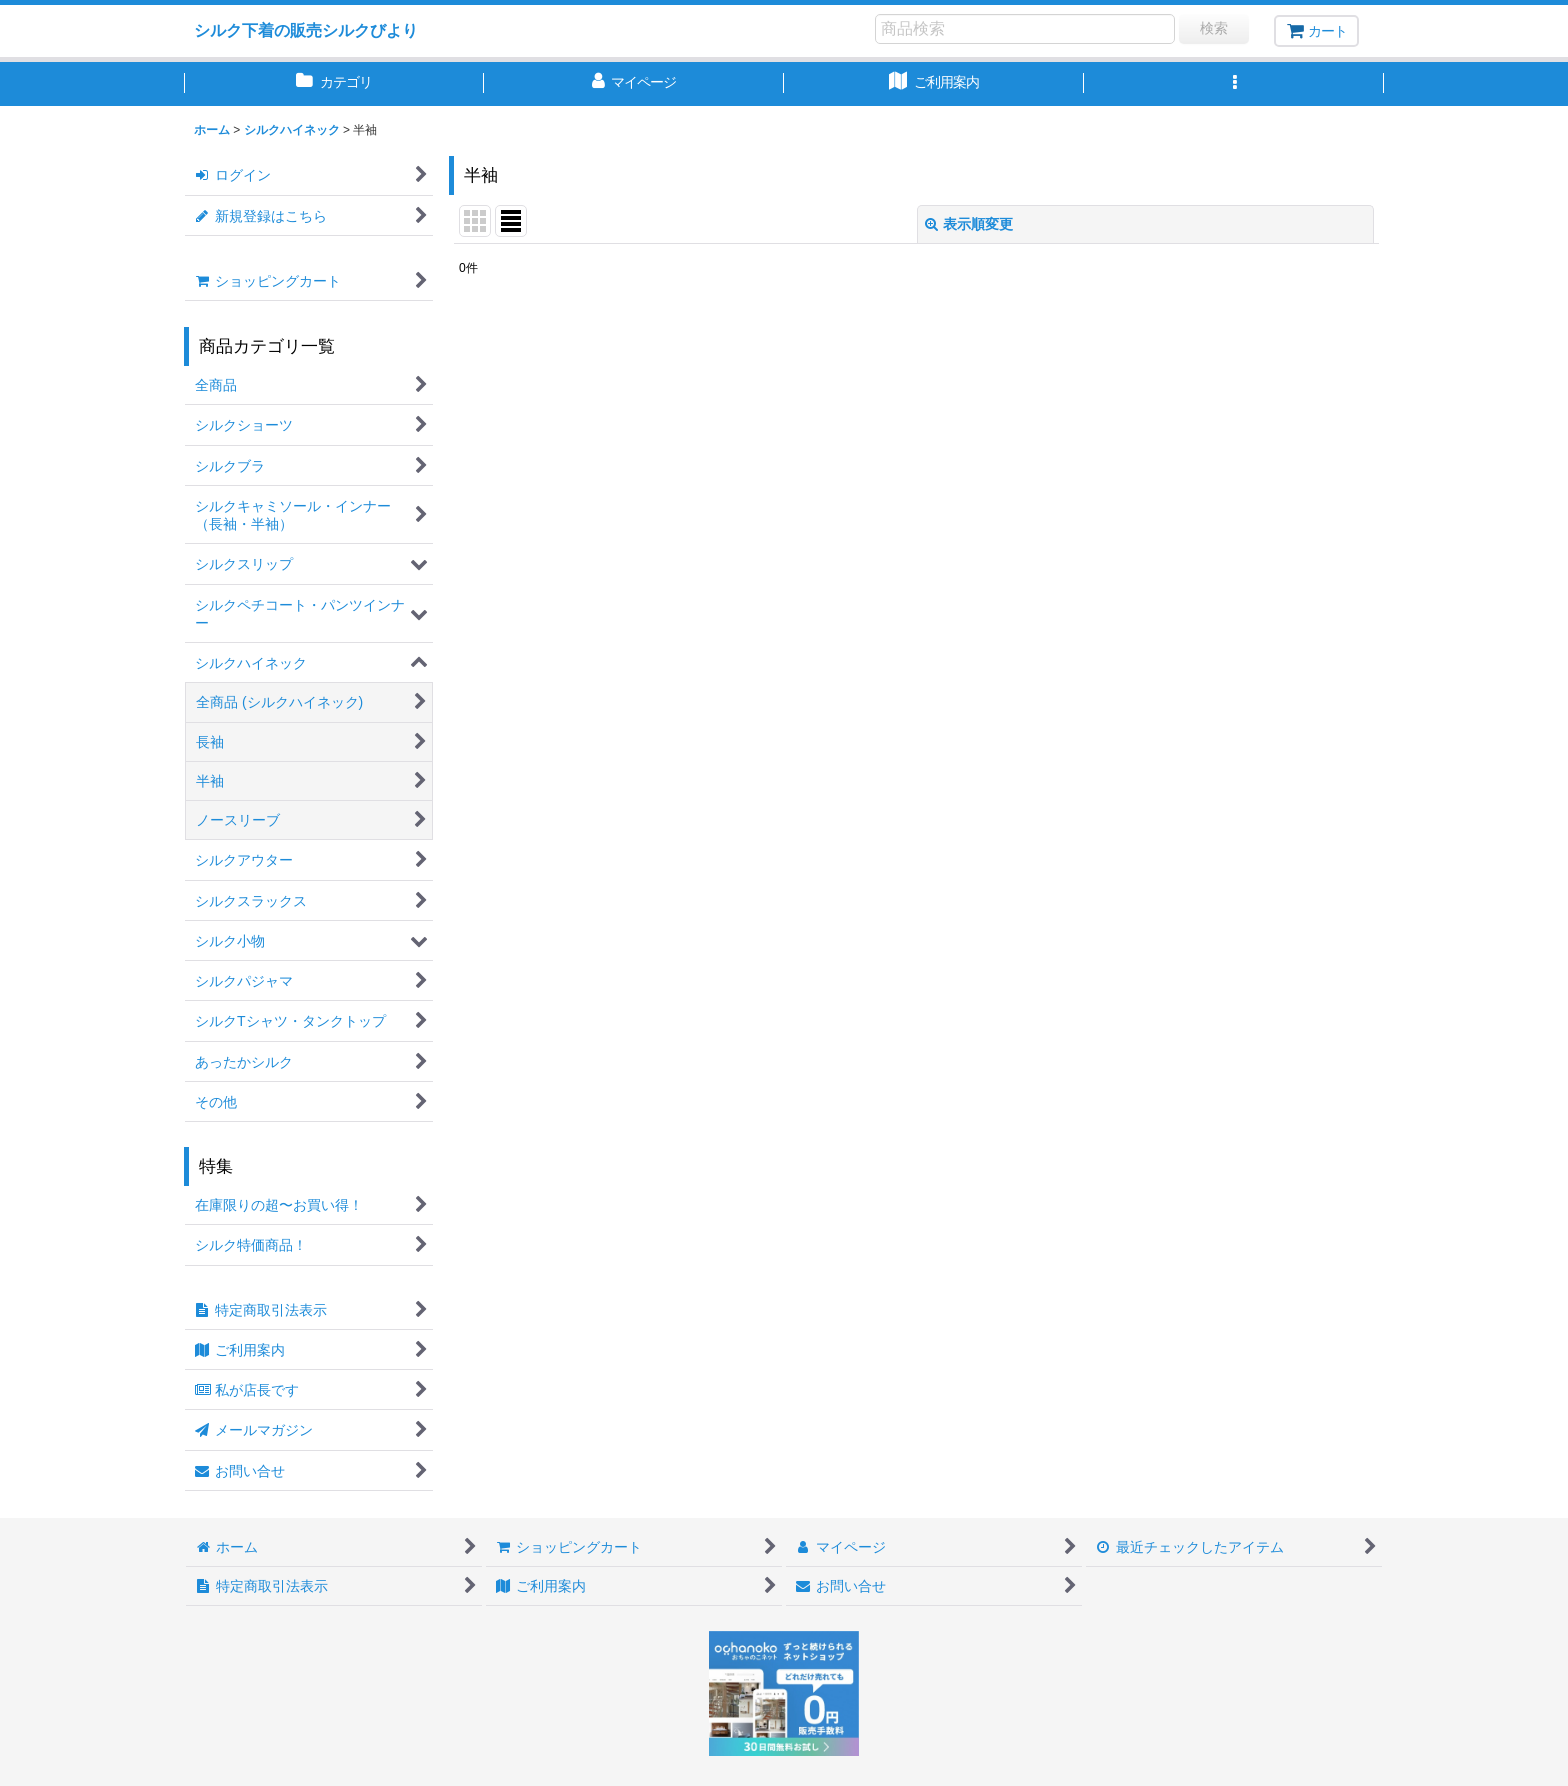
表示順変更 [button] (969, 224)
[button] (1234, 84)
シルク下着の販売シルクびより (306, 30)
